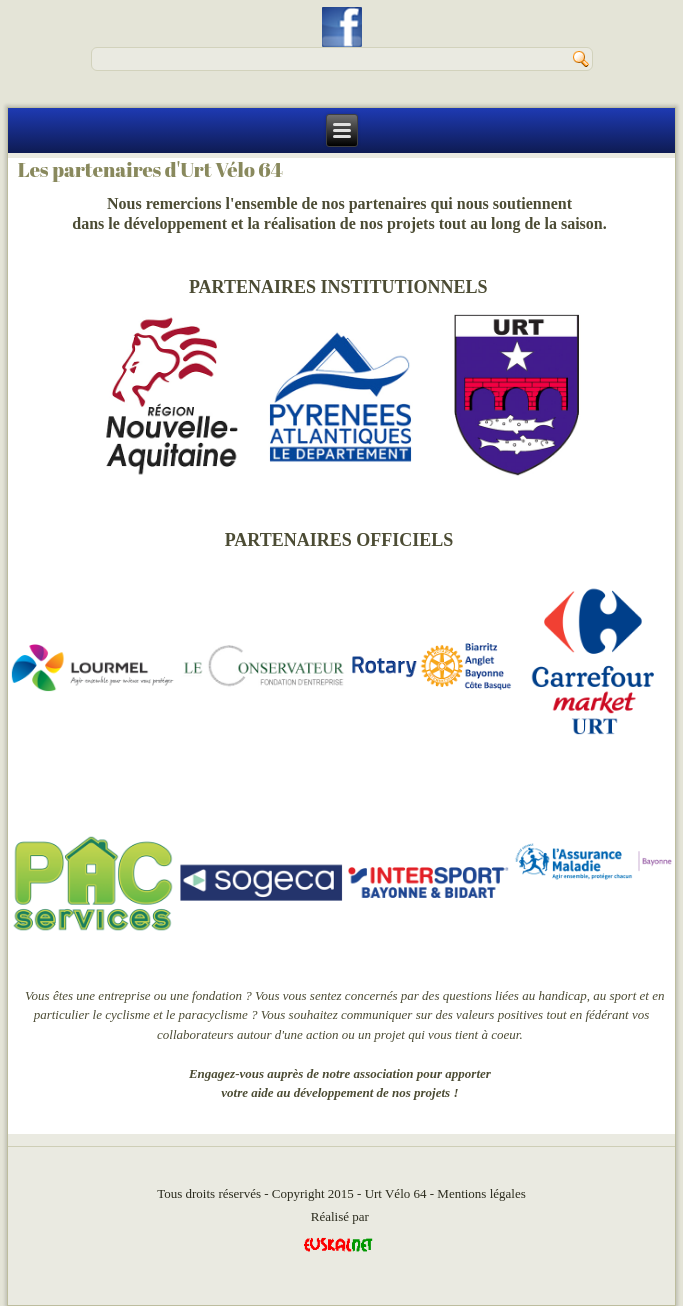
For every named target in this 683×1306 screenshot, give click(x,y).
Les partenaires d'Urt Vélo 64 (150, 169)
